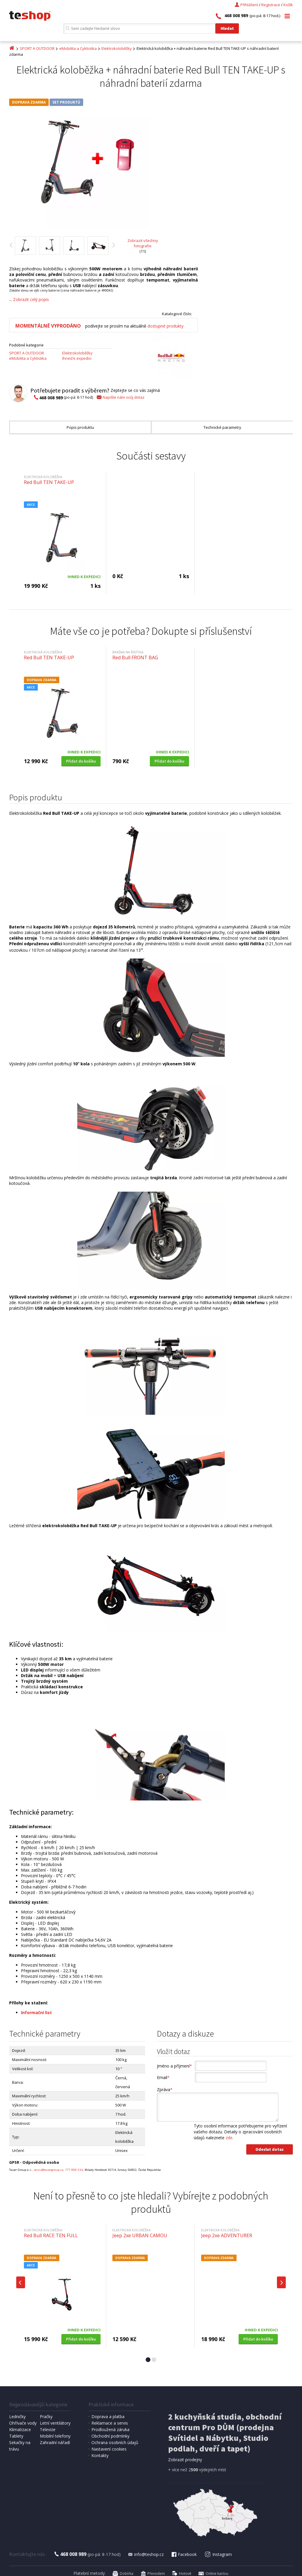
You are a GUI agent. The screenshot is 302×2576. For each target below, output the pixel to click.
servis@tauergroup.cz (48, 2170)
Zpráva (165, 2089)
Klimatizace (20, 2429)
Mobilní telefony (55, 2436)
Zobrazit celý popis (31, 299)
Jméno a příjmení (174, 2066)
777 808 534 (74, 2170)
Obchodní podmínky (110, 2436)
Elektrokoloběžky (116, 48)
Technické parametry (222, 427)
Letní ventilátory (55, 2423)
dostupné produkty (165, 326)
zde (229, 2137)
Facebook (184, 2554)
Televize (47, 2429)
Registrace (270, 4)
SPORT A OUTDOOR (37, 48)
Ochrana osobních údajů (114, 2442)
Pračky (46, 2416)
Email (163, 2077)
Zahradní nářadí (55, 2442)
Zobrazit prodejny (185, 2459)
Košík (288, 4)
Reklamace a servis (109, 2423)
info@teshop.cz (146, 2554)
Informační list (36, 2012)
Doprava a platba (107, 2416)
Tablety (16, 2436)
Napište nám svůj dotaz (120, 397)
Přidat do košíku (81, 761)
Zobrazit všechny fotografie (142, 243)
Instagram (218, 2554)
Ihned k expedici (76, 358)
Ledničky (17, 2416)
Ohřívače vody (23, 2423)
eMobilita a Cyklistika (78, 48)
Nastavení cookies (109, 2449)
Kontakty (100, 2455)
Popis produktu (80, 427)
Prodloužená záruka (110, 2429)
